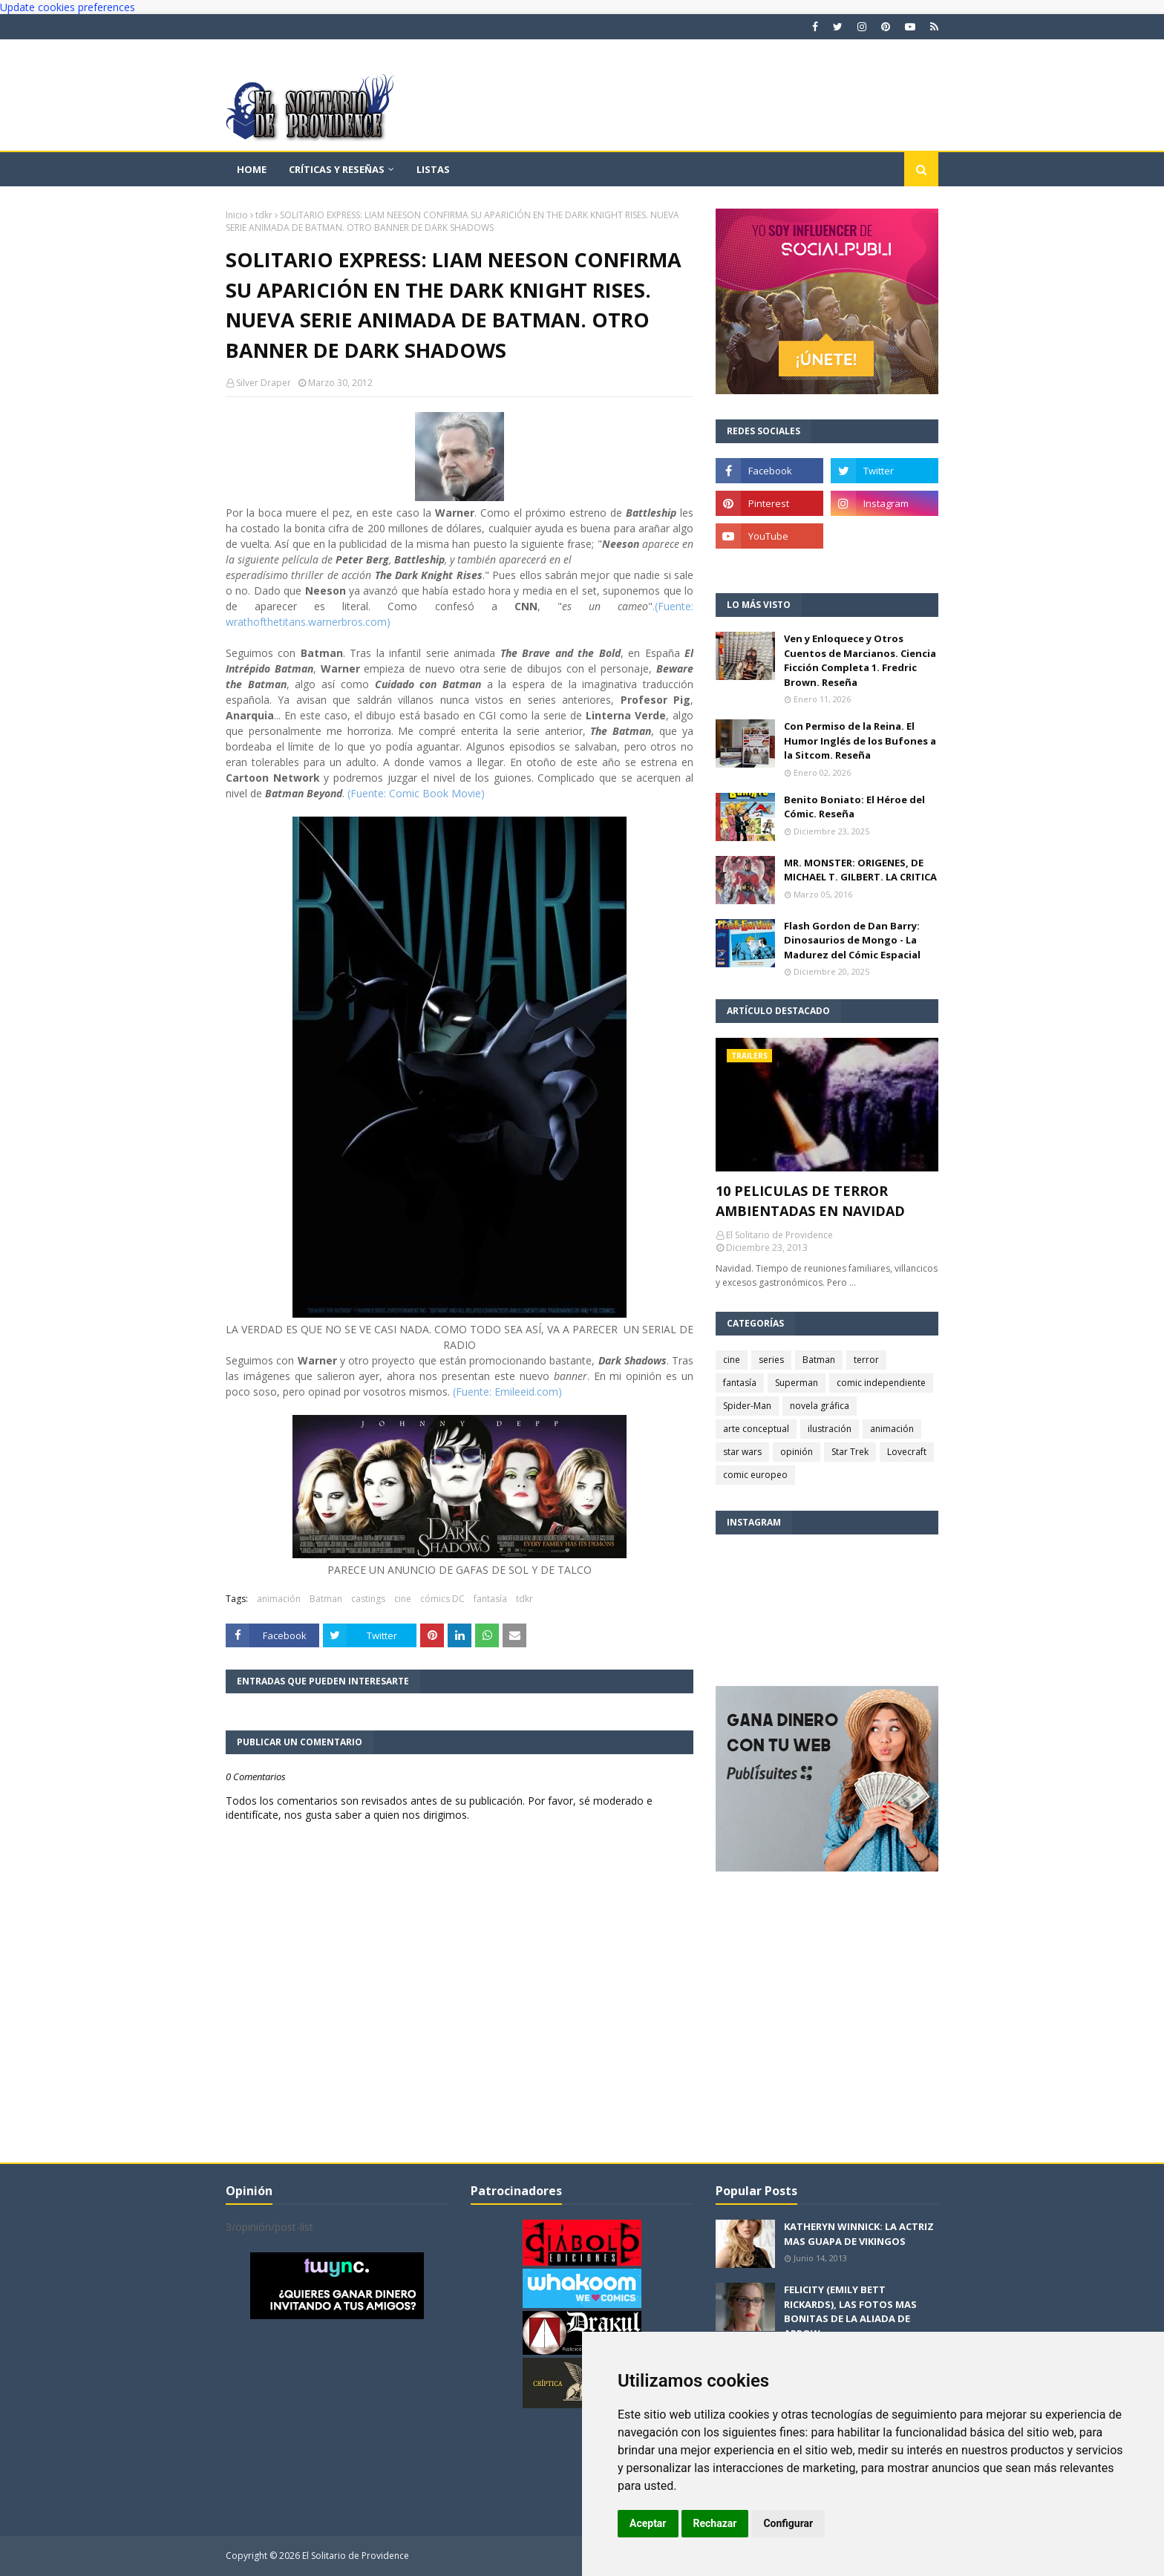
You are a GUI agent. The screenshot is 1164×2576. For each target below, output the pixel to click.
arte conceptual (756, 1428)
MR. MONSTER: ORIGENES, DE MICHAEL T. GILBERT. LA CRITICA (860, 870)
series (771, 1359)
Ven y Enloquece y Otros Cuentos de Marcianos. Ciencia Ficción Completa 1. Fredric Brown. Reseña (860, 660)
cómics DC (442, 1598)
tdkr (263, 215)
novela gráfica (819, 1405)
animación (279, 1598)
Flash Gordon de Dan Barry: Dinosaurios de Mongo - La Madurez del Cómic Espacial (852, 940)
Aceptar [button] (648, 2523)
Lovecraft (906, 1451)
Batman (326, 1598)
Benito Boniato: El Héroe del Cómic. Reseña (854, 807)
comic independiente (881, 1382)
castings (368, 1598)
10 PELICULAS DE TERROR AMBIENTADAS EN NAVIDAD (810, 1201)
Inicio (237, 215)
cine (402, 1598)
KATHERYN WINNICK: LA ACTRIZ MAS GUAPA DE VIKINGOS (859, 2234)
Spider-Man (747, 1405)
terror (866, 1359)
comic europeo (755, 1474)
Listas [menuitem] (433, 169)
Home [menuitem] (252, 169)
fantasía (490, 1598)
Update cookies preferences (67, 7)
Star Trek (850, 1451)
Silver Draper (263, 382)
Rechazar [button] (715, 2523)
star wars (742, 1451)
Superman (796, 1382)
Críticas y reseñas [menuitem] (337, 169)
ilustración (829, 1428)
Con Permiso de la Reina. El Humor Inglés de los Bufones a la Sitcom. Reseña (860, 740)
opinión (796, 1451)
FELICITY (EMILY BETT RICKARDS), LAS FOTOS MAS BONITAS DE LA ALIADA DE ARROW (850, 2311)
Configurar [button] (788, 2523)
